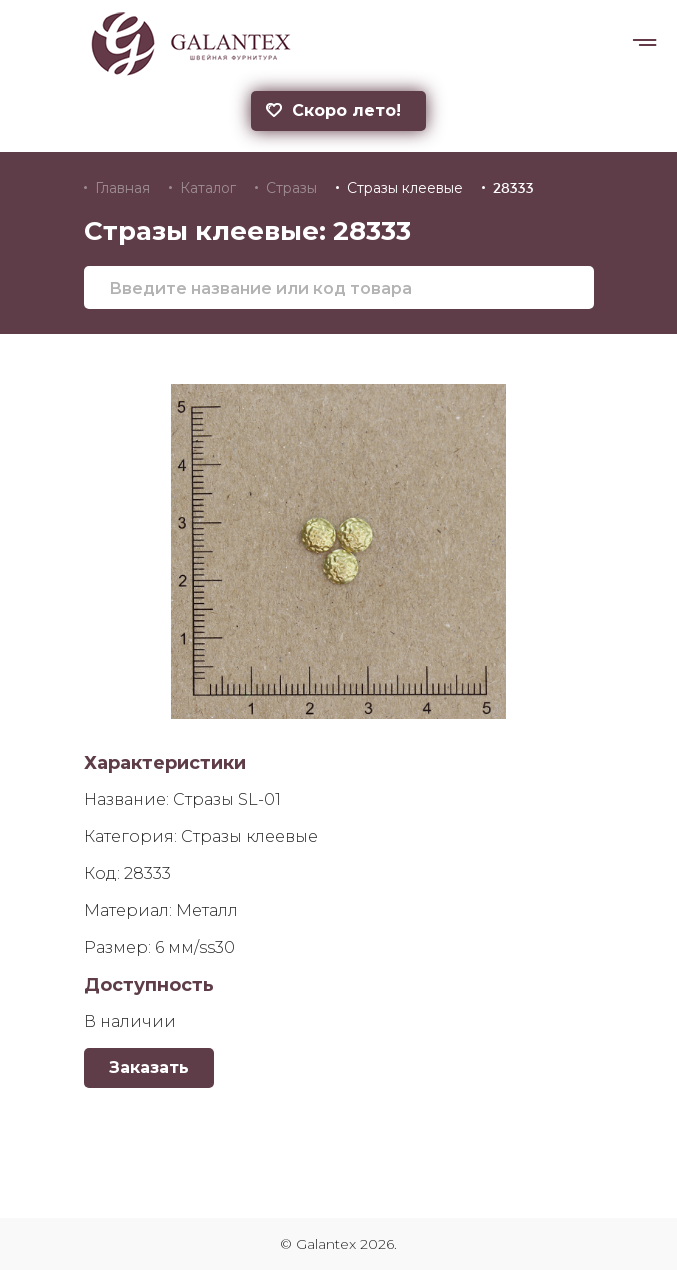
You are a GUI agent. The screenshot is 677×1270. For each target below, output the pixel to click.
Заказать (149, 1067)
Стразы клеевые (405, 188)
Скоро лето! (333, 110)
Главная (122, 188)
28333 (513, 188)
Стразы (291, 188)
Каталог (208, 188)
